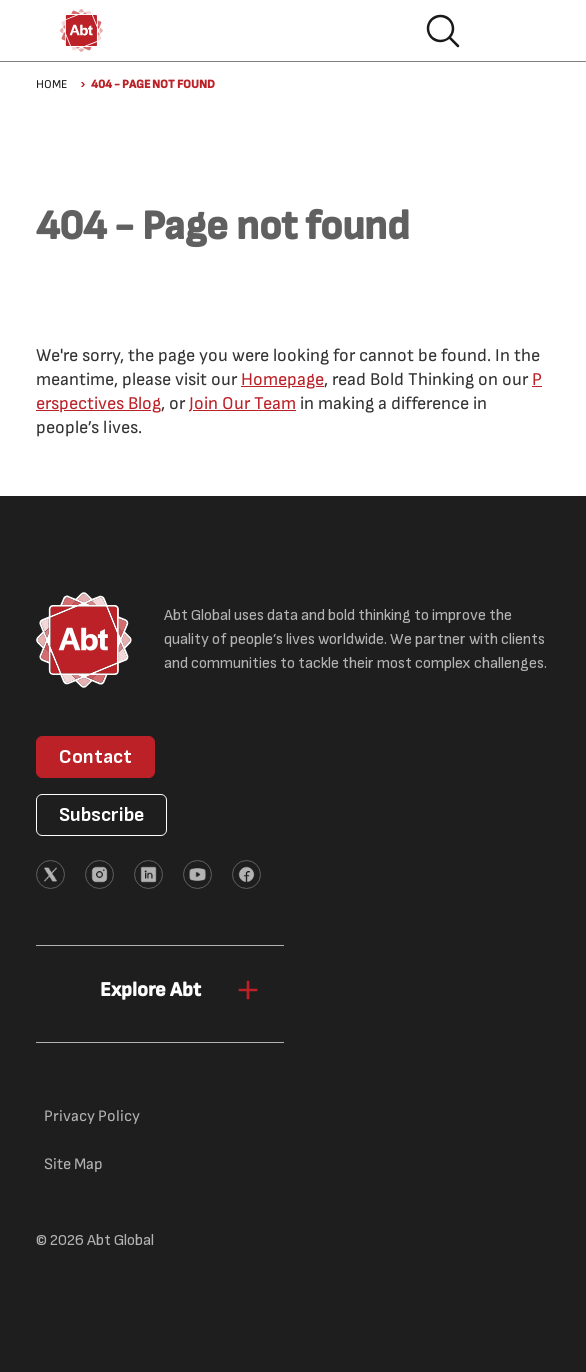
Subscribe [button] (101, 815)
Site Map (73, 1164)
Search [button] (443, 31)
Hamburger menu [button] (507, 31)
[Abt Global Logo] (81, 30)
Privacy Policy (92, 1116)
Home (51, 84)
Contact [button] (95, 757)
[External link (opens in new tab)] (50, 874)
